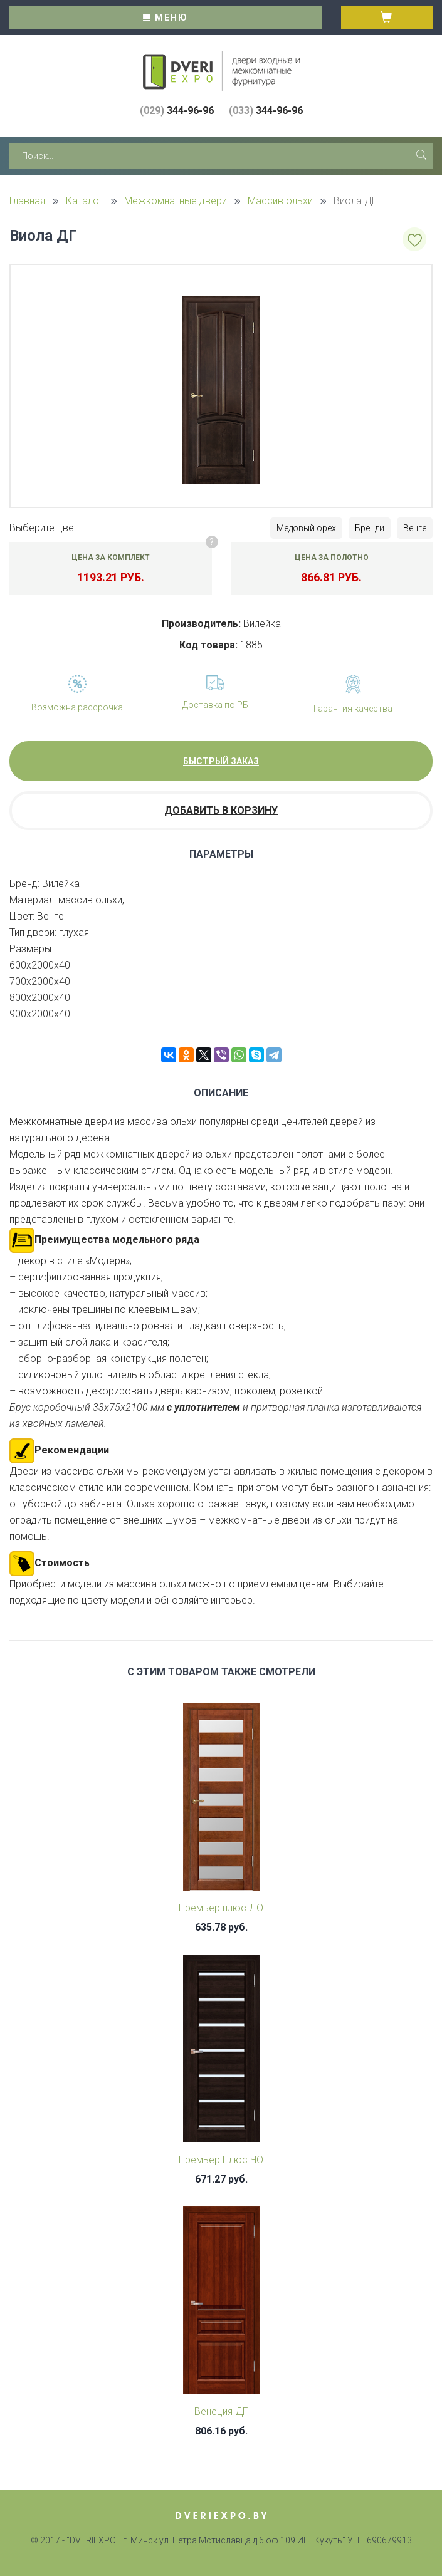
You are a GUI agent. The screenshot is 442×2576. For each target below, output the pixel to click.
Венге (414, 528)
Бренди (369, 528)
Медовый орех (306, 528)
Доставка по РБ (215, 705)
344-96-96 (177, 111)
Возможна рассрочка (77, 707)
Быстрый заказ (221, 761)
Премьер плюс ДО (221, 1908)
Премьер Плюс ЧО (221, 2160)
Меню (165, 18)
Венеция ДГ (221, 2412)
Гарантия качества (352, 709)
